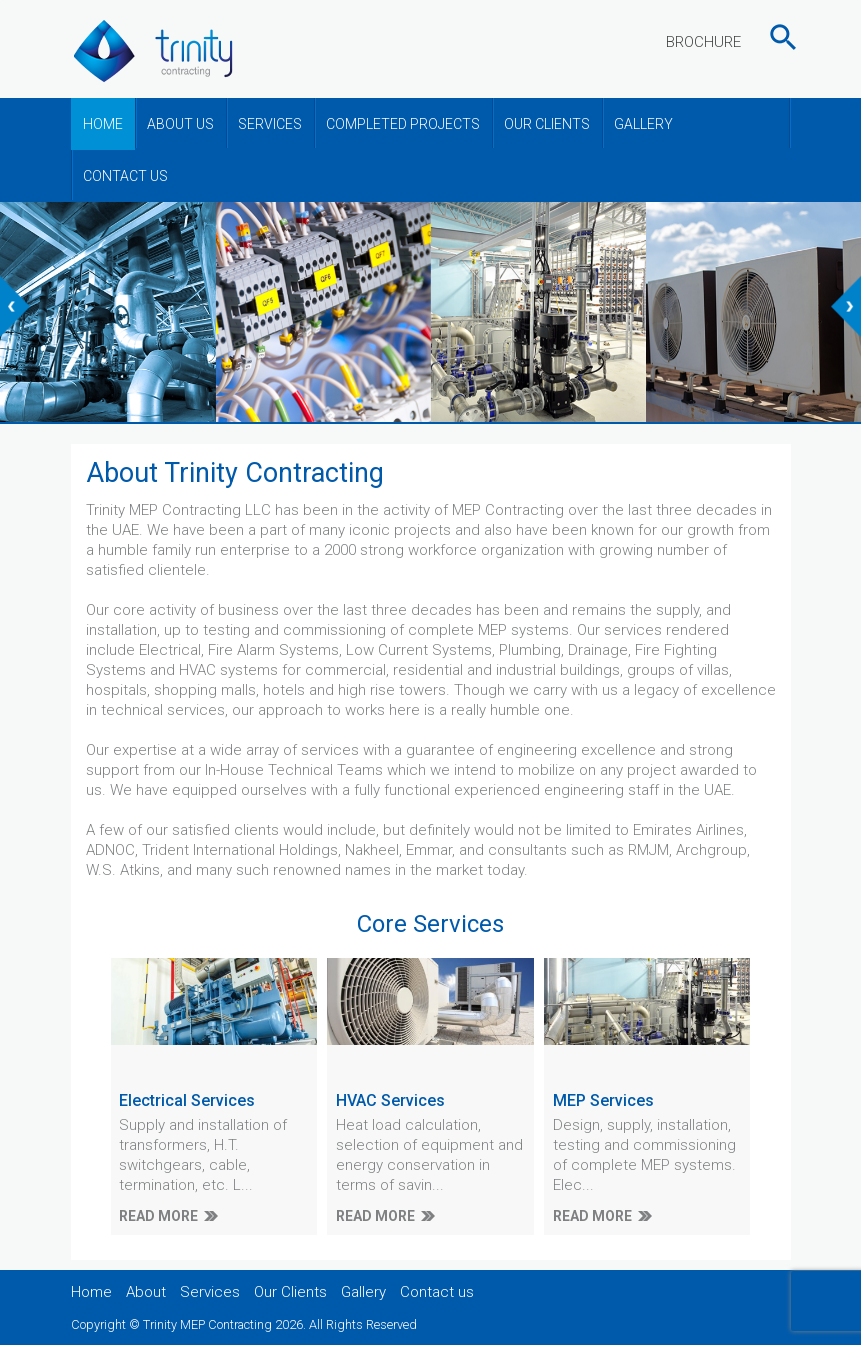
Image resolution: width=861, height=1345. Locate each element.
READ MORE (158, 1216)
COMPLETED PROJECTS (403, 124)
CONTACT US (125, 176)
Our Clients (290, 1292)
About (146, 1292)
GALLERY (643, 124)
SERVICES (270, 124)
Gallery (363, 1292)
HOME (103, 124)
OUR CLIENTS (547, 124)
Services (210, 1292)
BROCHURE (703, 42)
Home (91, 1292)
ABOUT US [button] (180, 124)
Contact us (437, 1292)
